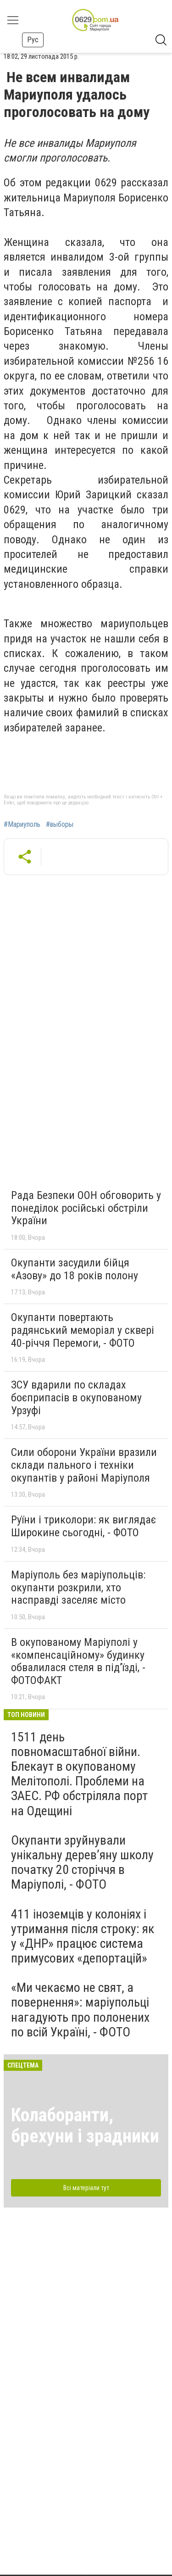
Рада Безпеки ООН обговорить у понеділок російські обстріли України (86, 1208)
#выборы (59, 824)
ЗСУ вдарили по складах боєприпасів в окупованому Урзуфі (76, 1397)
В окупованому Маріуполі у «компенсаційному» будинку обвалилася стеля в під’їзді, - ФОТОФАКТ (78, 1661)
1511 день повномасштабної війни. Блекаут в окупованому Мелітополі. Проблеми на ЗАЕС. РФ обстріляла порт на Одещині (79, 1773)
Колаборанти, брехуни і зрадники (85, 2125)
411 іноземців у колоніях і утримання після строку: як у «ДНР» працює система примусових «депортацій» (82, 1936)
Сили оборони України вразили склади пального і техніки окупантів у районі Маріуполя (84, 1465)
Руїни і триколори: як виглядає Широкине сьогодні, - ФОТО (83, 1526)
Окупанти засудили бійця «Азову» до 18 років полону (74, 1269)
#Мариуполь (22, 824)
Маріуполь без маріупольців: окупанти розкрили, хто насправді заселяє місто (78, 1587)
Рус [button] (33, 39)
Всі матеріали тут (86, 2187)
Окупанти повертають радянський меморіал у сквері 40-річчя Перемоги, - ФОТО (82, 1330)
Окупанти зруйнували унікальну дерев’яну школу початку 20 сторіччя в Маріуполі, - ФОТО (82, 1862)
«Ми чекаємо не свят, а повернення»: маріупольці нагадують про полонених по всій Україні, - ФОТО (80, 2010)
